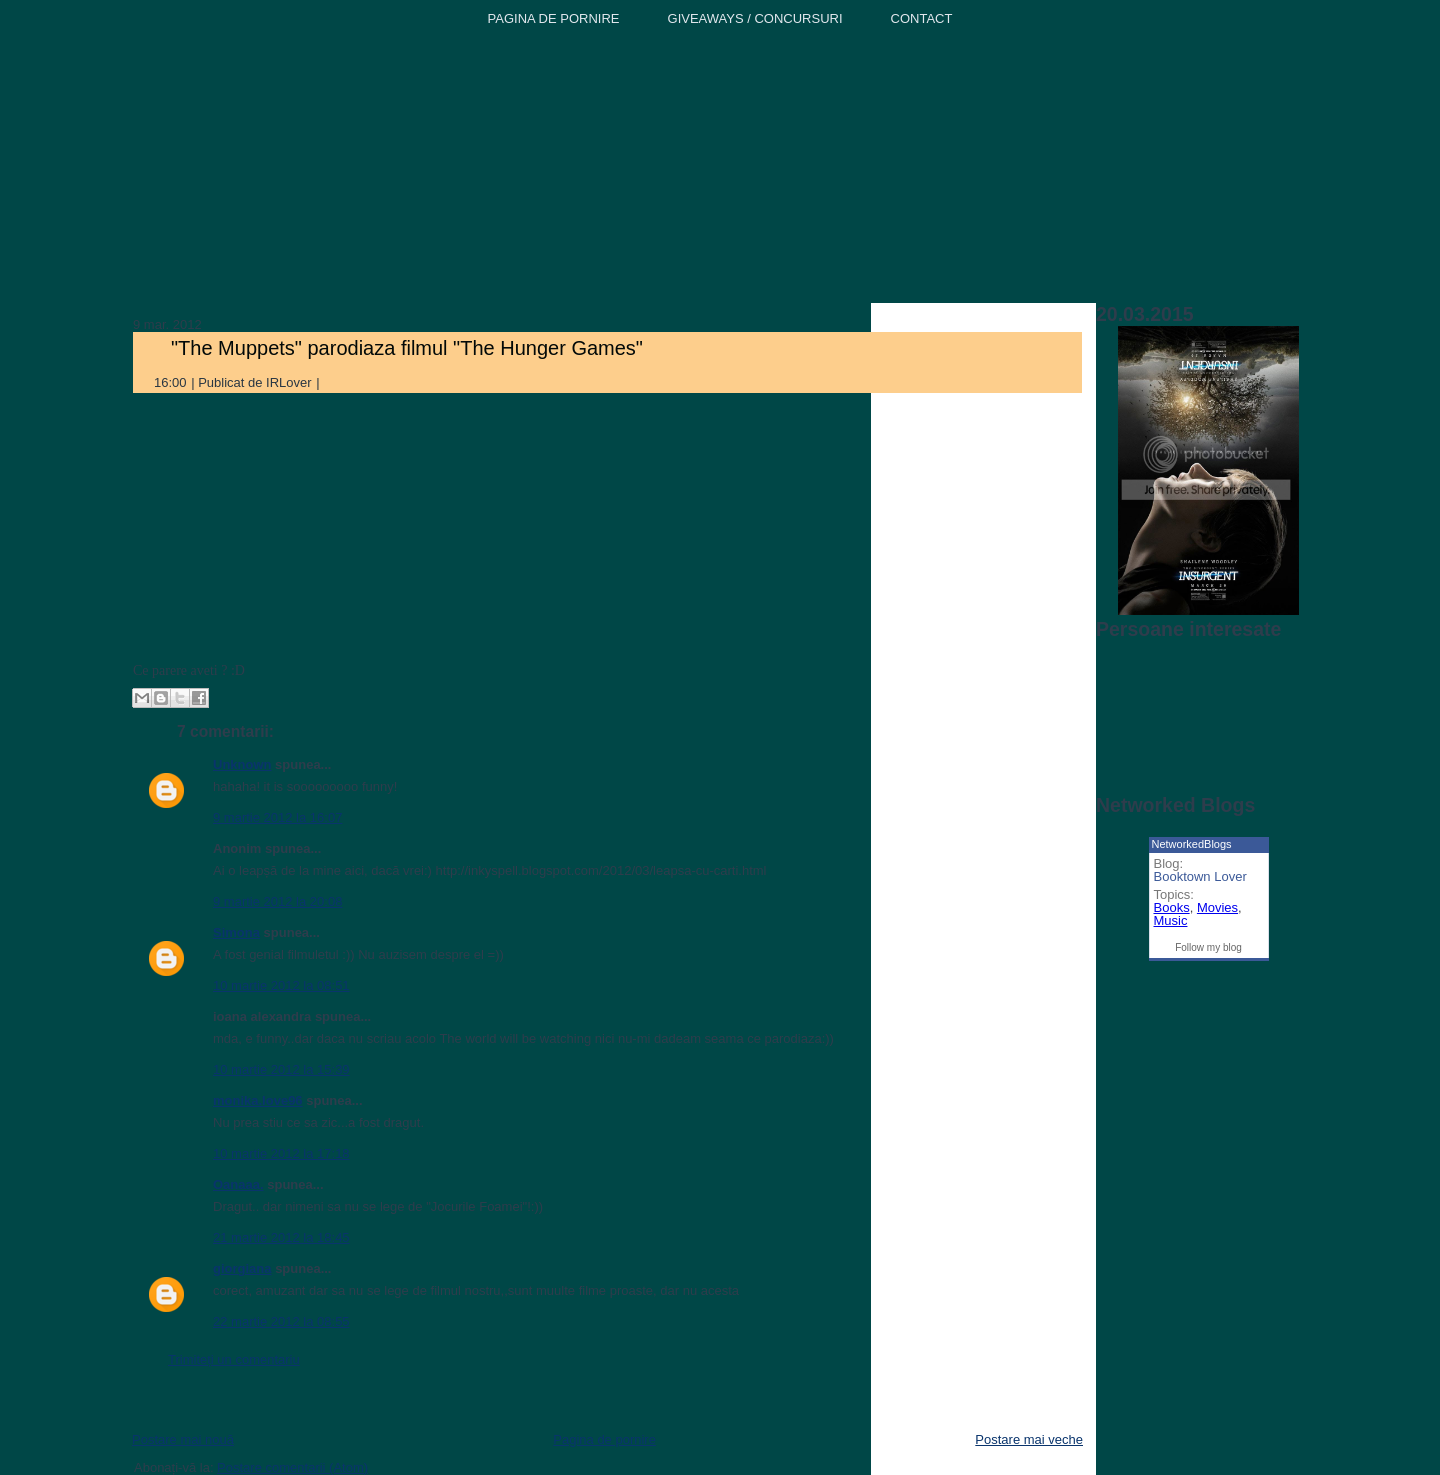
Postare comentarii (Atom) (292, 1467)
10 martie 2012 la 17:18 (281, 1153)
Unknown (242, 764)
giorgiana (242, 1268)
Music (1171, 920)
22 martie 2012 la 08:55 (281, 1321)
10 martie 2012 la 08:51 (281, 985)
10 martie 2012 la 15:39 (281, 1069)
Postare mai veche (1029, 1439)
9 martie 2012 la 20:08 (277, 901)
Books (1172, 907)
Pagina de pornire (604, 1439)
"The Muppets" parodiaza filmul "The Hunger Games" (407, 348)
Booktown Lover (1200, 876)
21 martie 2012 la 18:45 (281, 1237)
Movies (1217, 907)
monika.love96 (258, 1100)
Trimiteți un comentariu (234, 1359)
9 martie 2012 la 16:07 (277, 817)
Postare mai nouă (183, 1439)
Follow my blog (1208, 947)
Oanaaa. (238, 1184)
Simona (236, 932)
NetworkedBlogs (1192, 844)
